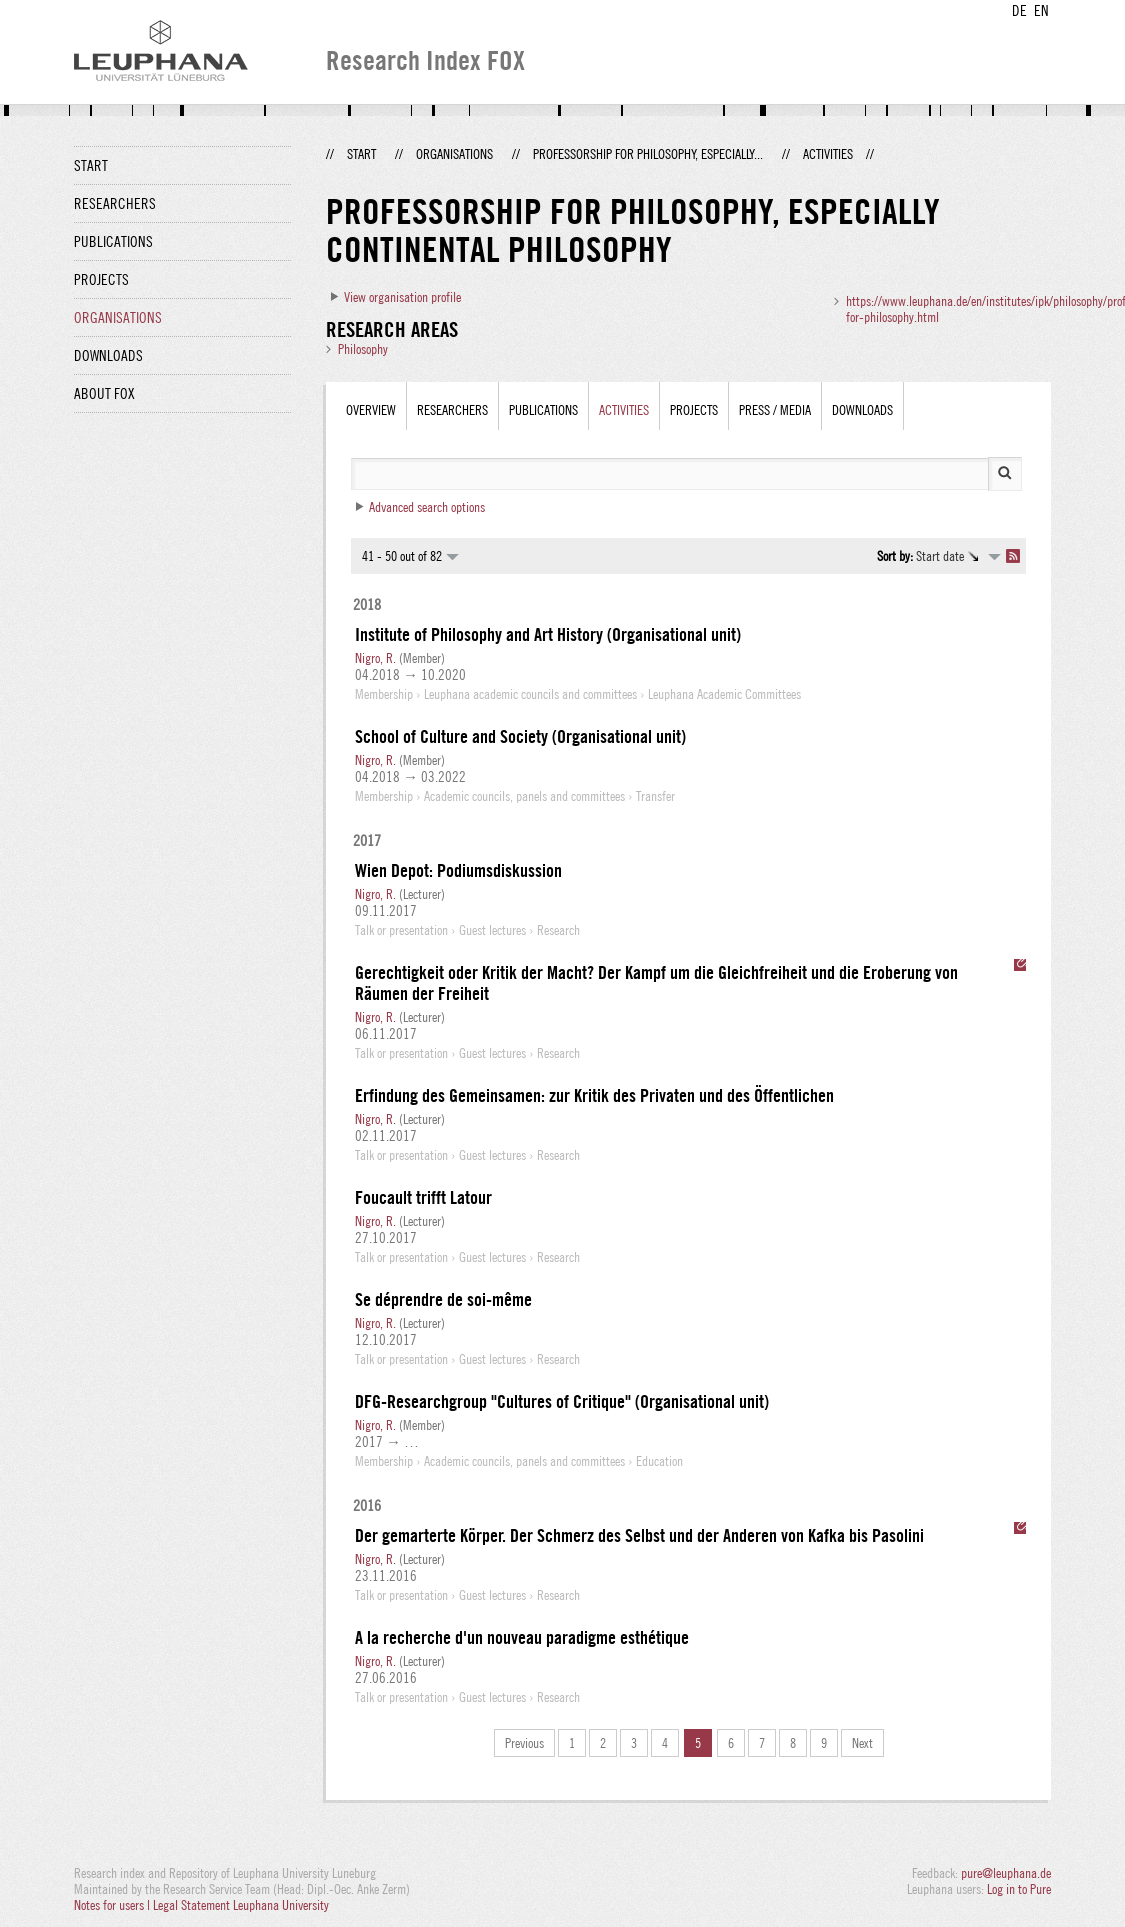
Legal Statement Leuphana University (241, 1905)
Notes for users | (113, 1905)
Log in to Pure (1019, 1889)
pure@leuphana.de (1006, 1873)
